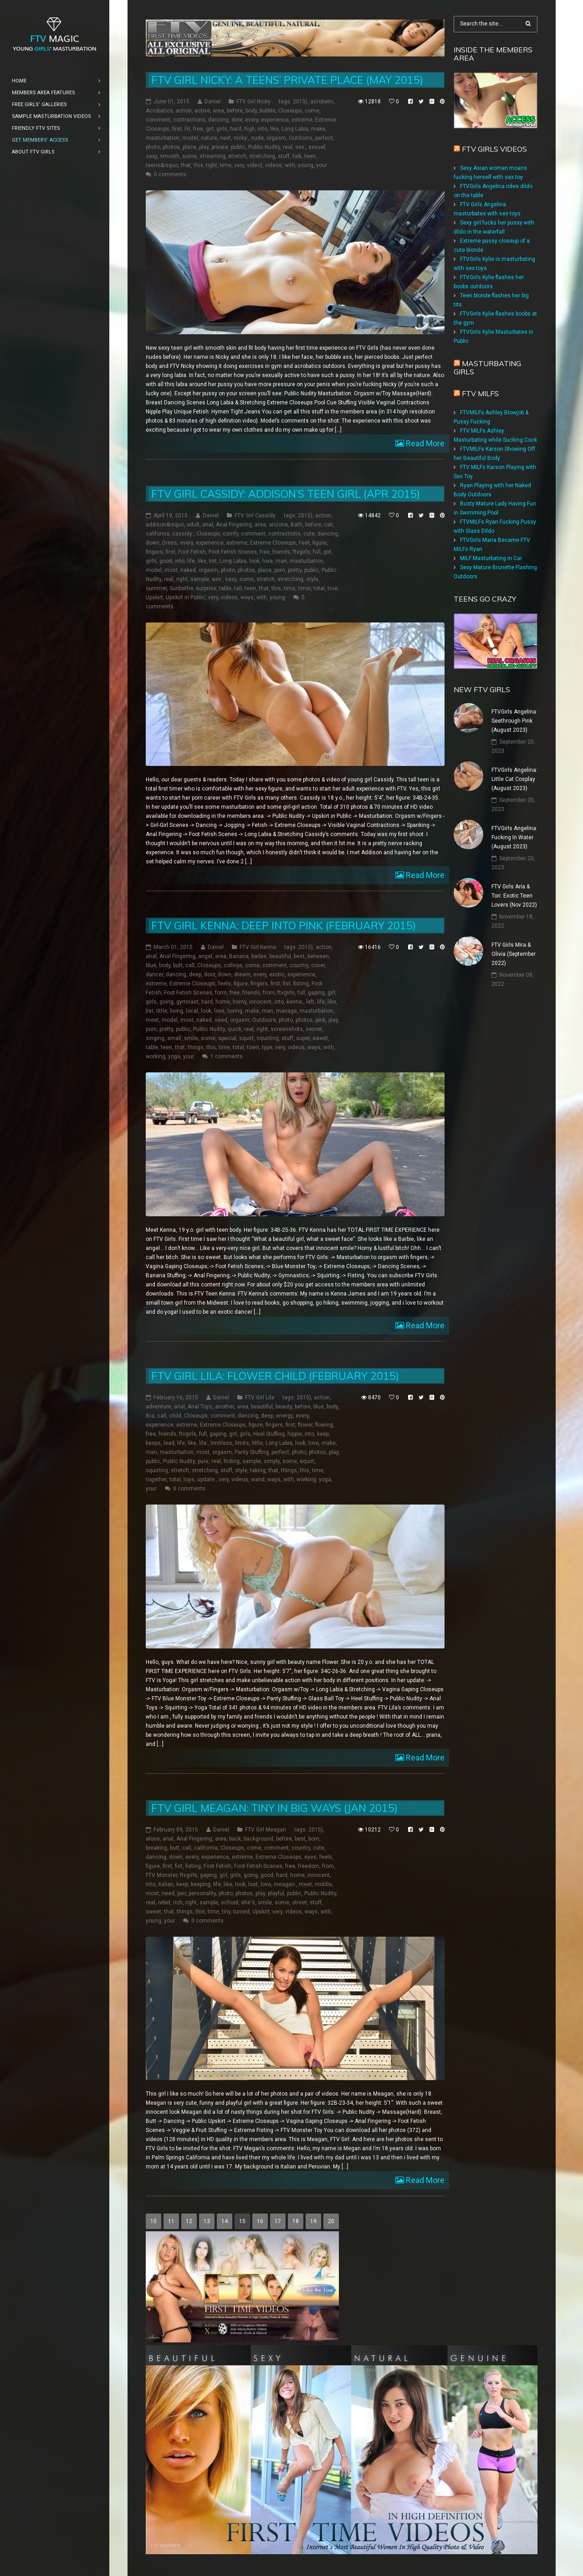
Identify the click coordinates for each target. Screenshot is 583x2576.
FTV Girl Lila (259, 1397)
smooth (169, 156)
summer (156, 588)
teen (310, 156)
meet (152, 1020)
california (157, 534)
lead (169, 1443)
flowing (324, 1425)
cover (318, 965)
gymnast (187, 1002)
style (312, 579)
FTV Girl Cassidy (255, 515)
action (184, 110)
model (190, 138)
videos (273, 165)
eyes (310, 1857)
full (317, 552)
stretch (237, 156)
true (332, 588)
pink (321, 1020)
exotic (277, 974)
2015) (300, 101)
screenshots (287, 1029)
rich (178, 1902)
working (155, 1056)
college (233, 965)
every (251, 120)
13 (207, 2221)
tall (238, 588)
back (235, 1839)
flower (305, 1425)
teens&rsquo (162, 165)
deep (195, 974)
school (229, 1902)
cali (328, 524)
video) (254, 165)
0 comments (170, 174)
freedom (308, 1866)
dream (242, 974)
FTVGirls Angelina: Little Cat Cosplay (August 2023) (514, 779)
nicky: (241, 138)
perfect (324, 138)
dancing (218, 120)
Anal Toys (200, 1406)
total (319, 588)
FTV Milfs (480, 393)
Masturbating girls (487, 367)
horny (239, 1002)
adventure (158, 1406)
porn (279, 570)
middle (323, 1884)
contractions (189, 120)
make (318, 129)
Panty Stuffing (252, 1452)
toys (189, 1479)
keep (323, 1434)
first (177, 129)
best (299, 956)
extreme (302, 120)
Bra (150, 1416)
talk (297, 156)
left (310, 1002)
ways (247, 597)
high (249, 129)
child (175, 1416)
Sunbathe (181, 588)
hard (235, 129)
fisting (301, 983)
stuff (284, 156)
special (227, 1038)
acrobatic (322, 101)
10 (153, 2221)
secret (314, 1029)
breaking (156, 1848)
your (321, 165)
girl (210, 129)
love (267, 561)
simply (272, 1461)
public (238, 147)
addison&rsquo (165, 524)
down (152, 543)
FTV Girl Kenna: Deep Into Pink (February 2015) (283, 925)
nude (257, 138)
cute (309, 534)
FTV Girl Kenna (258, 947)
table (225, 588)
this (198, 165)
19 (313, 2221)
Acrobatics (159, 110)
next (225, 138)
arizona (278, 524)
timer (304, 588)
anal (207, 524)
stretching (262, 156)
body (251, 110)
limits (242, 1443)
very (239, 165)
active (202, 110)
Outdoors (300, 138)
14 (224, 2221)
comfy (230, 534)
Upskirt (154, 597)
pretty (295, 570)
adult (193, 524)
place (189, 147)
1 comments (226, 1056)
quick (234, 1029)
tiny (226, 1911)
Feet (304, 543)
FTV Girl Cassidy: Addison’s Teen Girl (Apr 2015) (285, 493)
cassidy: (183, 534)
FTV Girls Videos (494, 148)
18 (295, 2221)
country (299, 965)
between (318, 956)
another (224, 1406)
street (299, 1902)
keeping (200, 1884)
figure (319, 543)
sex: (300, 147)
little (161, 1011)
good (165, 561)
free (198, 129)
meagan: (285, 1884)
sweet (320, 1038)
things (196, 1047)
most (171, 570)
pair (181, 1893)
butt (178, 965)
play (204, 147)
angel (205, 956)
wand (258, 1479)
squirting (267, 1038)
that (186, 165)
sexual (316, 147)
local (192, 1011)
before (235, 110)
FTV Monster (161, 1875)
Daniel (212, 101)
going (166, 1002)
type (267, 1047)
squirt (246, 1038)
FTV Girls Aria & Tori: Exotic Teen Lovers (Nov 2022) (514, 895)
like (274, 129)
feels (224, 983)
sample (199, 579)
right (182, 579)
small (174, 1038)
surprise (206, 588)
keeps (153, 1443)
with (290, 165)
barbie (258, 956)
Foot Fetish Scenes (233, 552)
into (262, 129)
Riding (232, 1461)
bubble (268, 110)
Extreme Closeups (273, 543)
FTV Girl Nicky (253, 101)
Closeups (290, 110)
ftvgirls (301, 552)
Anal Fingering (234, 524)
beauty (284, 1406)
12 (189, 2221)
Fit (187, 129)
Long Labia (294, 129)
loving (234, 1011)
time (225, 165)
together (156, 1479)
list (213, 561)
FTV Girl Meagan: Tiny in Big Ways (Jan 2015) (274, 1808)
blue (151, 965)
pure (203, 1461)
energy (284, 1416)
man (281, 561)
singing (155, 1038)
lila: (203, 1443)
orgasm (276, 138)
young (305, 165)
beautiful (280, 956)
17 (278, 2221)
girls (221, 129)
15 (242, 2221)
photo (153, 147)
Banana (239, 956)
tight (211, 165)
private (219, 147)
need (221, 1020)
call (189, 965)
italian (166, 1884)
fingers (154, 552)
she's (248, 1902)
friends (281, 552)
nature (209, 138)
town (253, 1047)
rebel (164, 1902)
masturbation (162, 138)
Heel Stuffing (269, 1434)
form (221, 993)
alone (153, 1839)
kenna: (294, 1002)
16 (260, 2221)
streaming (212, 156)
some (189, 156)
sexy (151, 156)
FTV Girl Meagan (265, 1829)
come (312, 110)
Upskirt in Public (185, 597)
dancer (154, 974)
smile (191, 1038)
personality (202, 1893)
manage (286, 1011)
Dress (169, 543)
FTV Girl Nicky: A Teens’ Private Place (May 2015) (287, 80)
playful (276, 1893)
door (236, 120)
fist (287, 983)
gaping (316, 993)
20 (331, 2221)
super (303, 1038)
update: (206, 1479)
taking (258, 1470)
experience (275, 120)
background (258, 1839)
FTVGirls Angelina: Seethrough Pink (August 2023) (514, 721)
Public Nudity (264, 147)
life (191, 561)
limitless (221, 1443)
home (222, 1002)
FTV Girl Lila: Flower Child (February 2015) (275, 1375)
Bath (296, 524)
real (287, 147)
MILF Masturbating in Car (491, 558)
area (218, 110)
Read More (424, 443)
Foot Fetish (192, 552)
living (176, 1011)
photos (171, 147)
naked (188, 570)
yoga (174, 1056)
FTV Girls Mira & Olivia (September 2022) (513, 954)
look (254, 561)
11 (171, 2221)
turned (241, 1911)
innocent (260, 1002)
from (269, 993)
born (313, 1839)
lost (253, 1884)
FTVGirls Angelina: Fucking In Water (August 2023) (514, 837)
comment (158, 120)
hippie (294, 1434)
